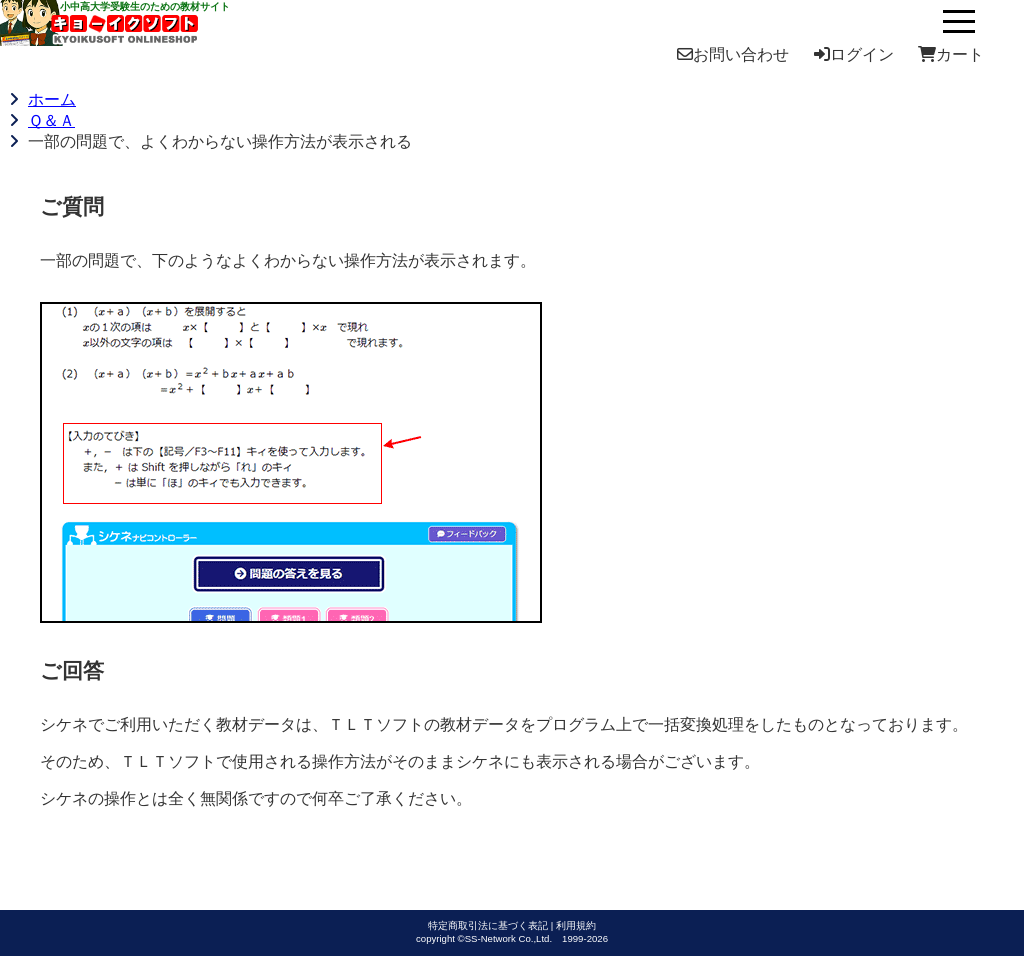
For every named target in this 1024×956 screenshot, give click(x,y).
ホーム (52, 99)
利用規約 (576, 925)
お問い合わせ (733, 54)
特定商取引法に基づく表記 (488, 925)
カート (951, 54)
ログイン (854, 54)
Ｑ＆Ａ (51, 120)
